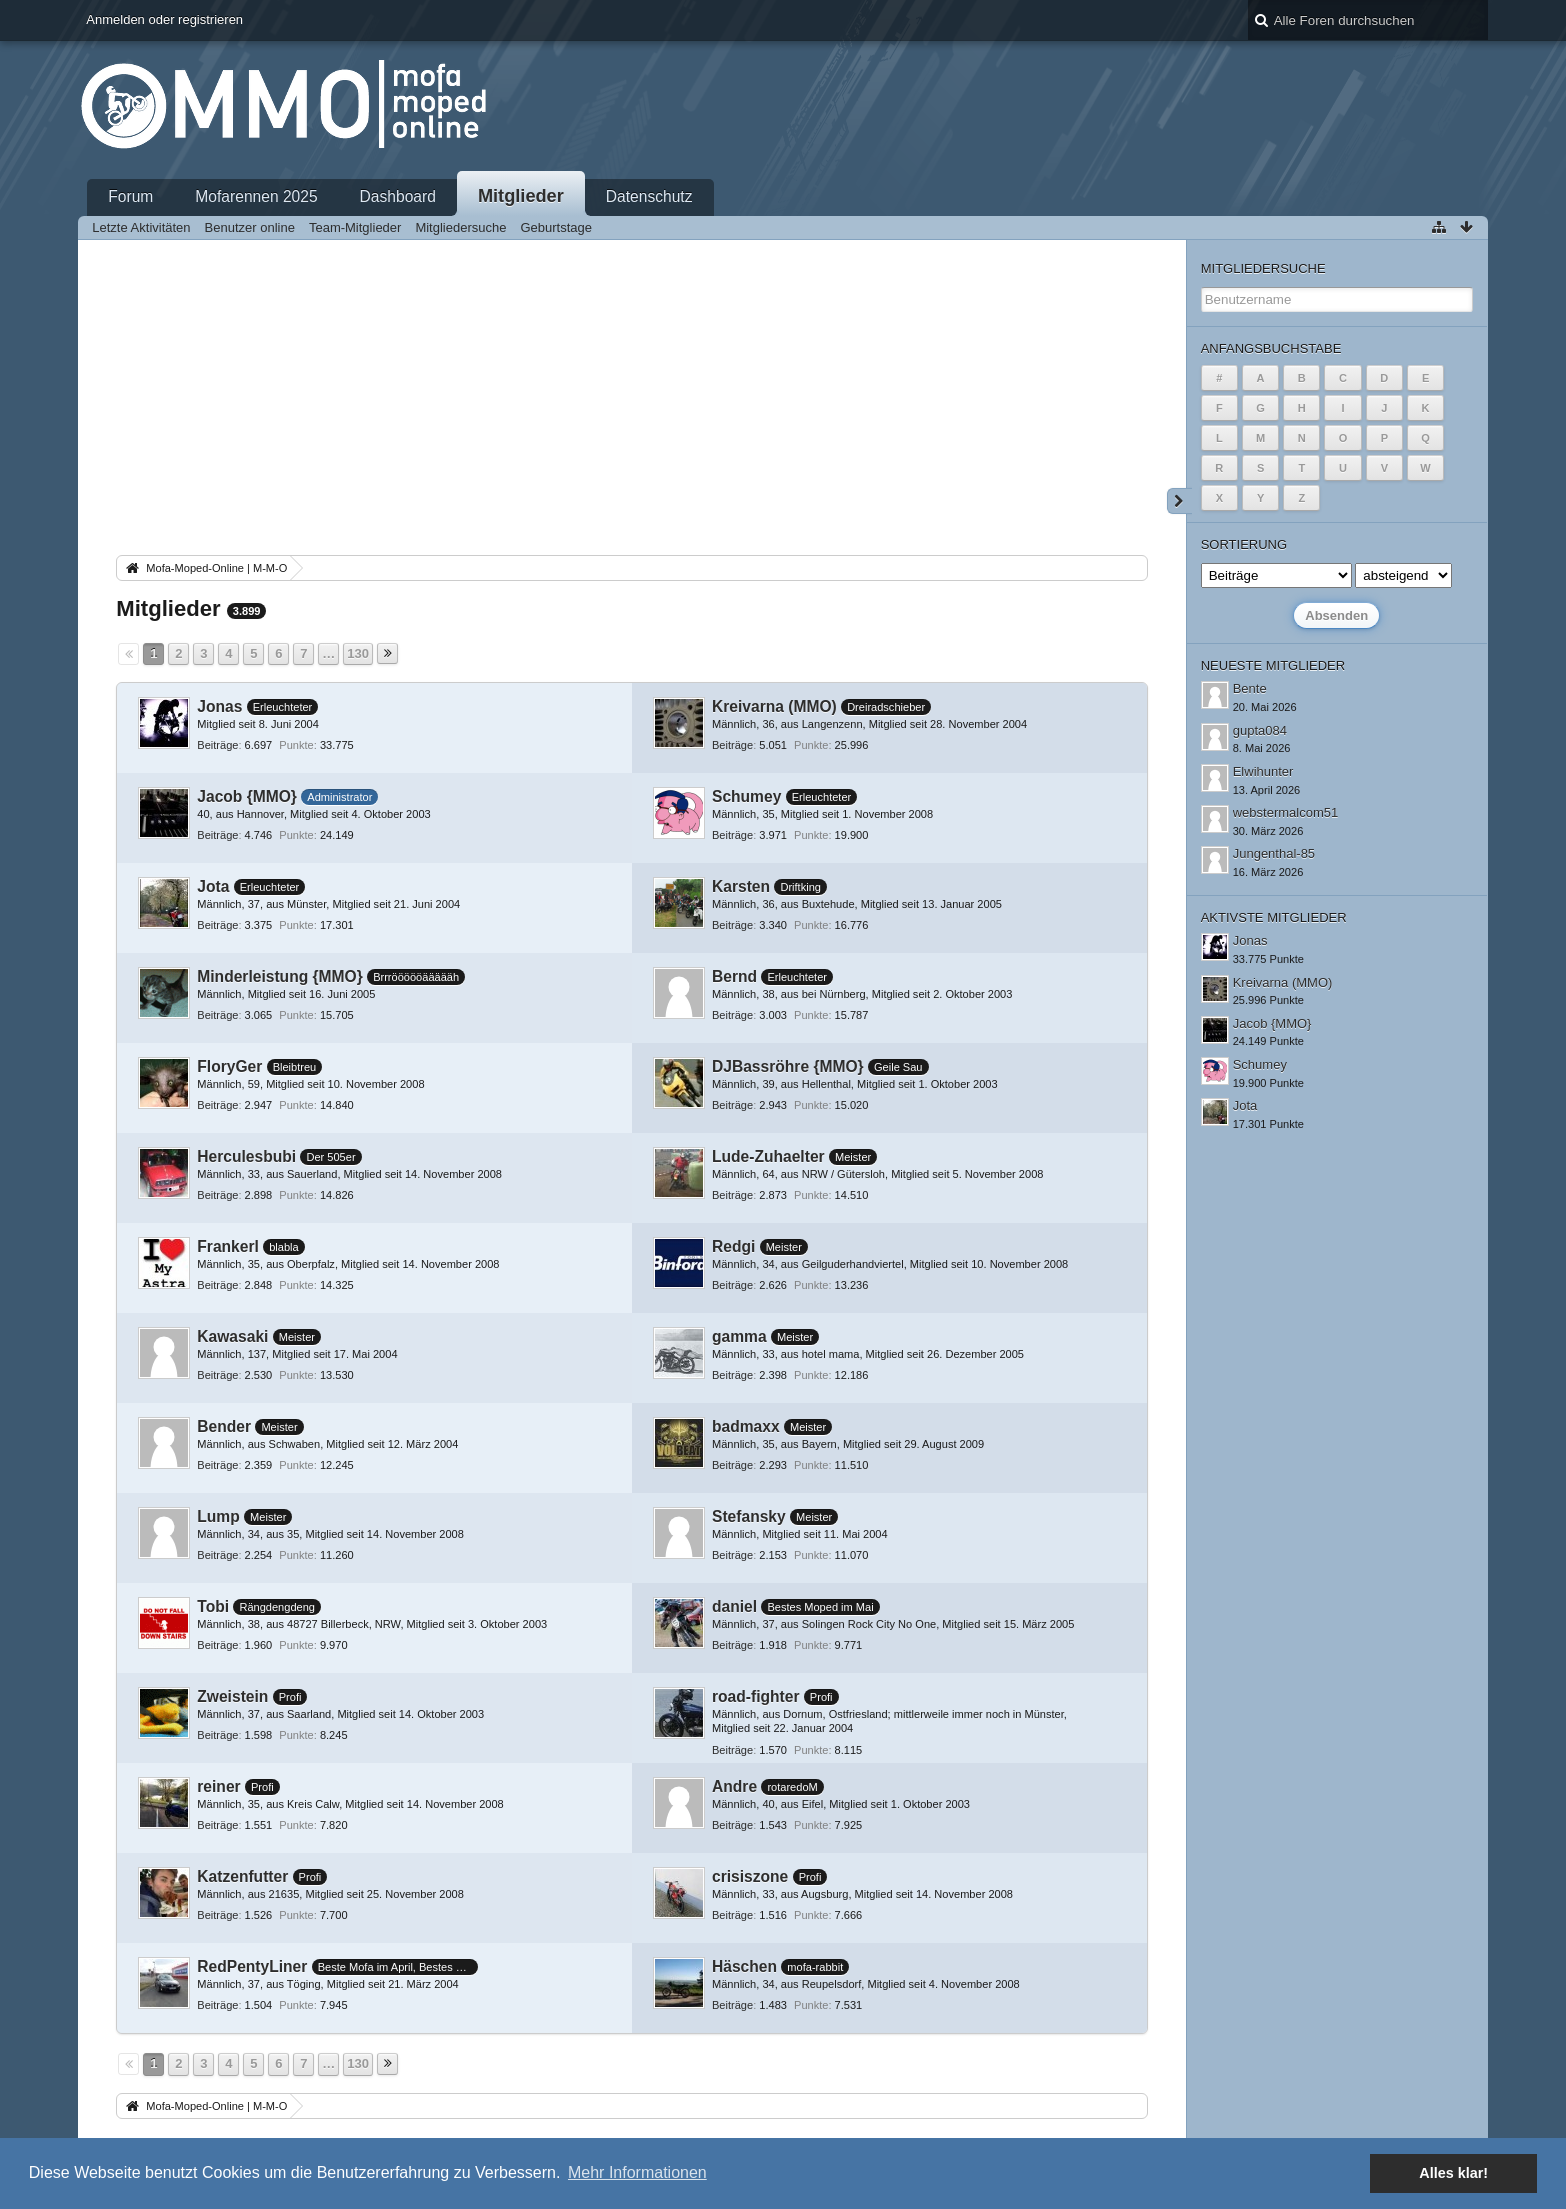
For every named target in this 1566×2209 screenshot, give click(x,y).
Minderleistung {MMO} (279, 976)
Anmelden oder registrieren (164, 19)
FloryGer (229, 1066)
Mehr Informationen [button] (637, 2172)
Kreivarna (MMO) (774, 706)
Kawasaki (232, 1336)
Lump (218, 1516)
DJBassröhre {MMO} (788, 1066)
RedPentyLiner (252, 1966)
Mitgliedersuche (1263, 268)
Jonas (219, 706)
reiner (218, 1786)
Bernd (734, 976)
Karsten (741, 886)
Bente (1250, 688)
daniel (734, 1606)
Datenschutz (649, 196)
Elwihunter (1263, 771)
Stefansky (749, 1516)
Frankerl (228, 1246)
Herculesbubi (246, 1156)
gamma (739, 1336)
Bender (224, 1426)
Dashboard (398, 196)
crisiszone (750, 1876)
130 (358, 653)
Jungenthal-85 (1274, 853)
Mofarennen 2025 (256, 196)
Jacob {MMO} (247, 796)
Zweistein (232, 1696)
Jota (213, 886)
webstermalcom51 (1286, 812)
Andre (734, 1786)
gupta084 (1260, 730)
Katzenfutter (242, 1876)
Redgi (733, 1246)
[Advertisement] (631, 401)
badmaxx (746, 1426)
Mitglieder (521, 196)
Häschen (744, 1966)
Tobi (213, 1606)
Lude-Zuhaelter (768, 1156)
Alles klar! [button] (1453, 2173)
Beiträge (217, 745)
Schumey (746, 796)
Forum (130, 196)
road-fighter (756, 1696)
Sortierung (1244, 544)
